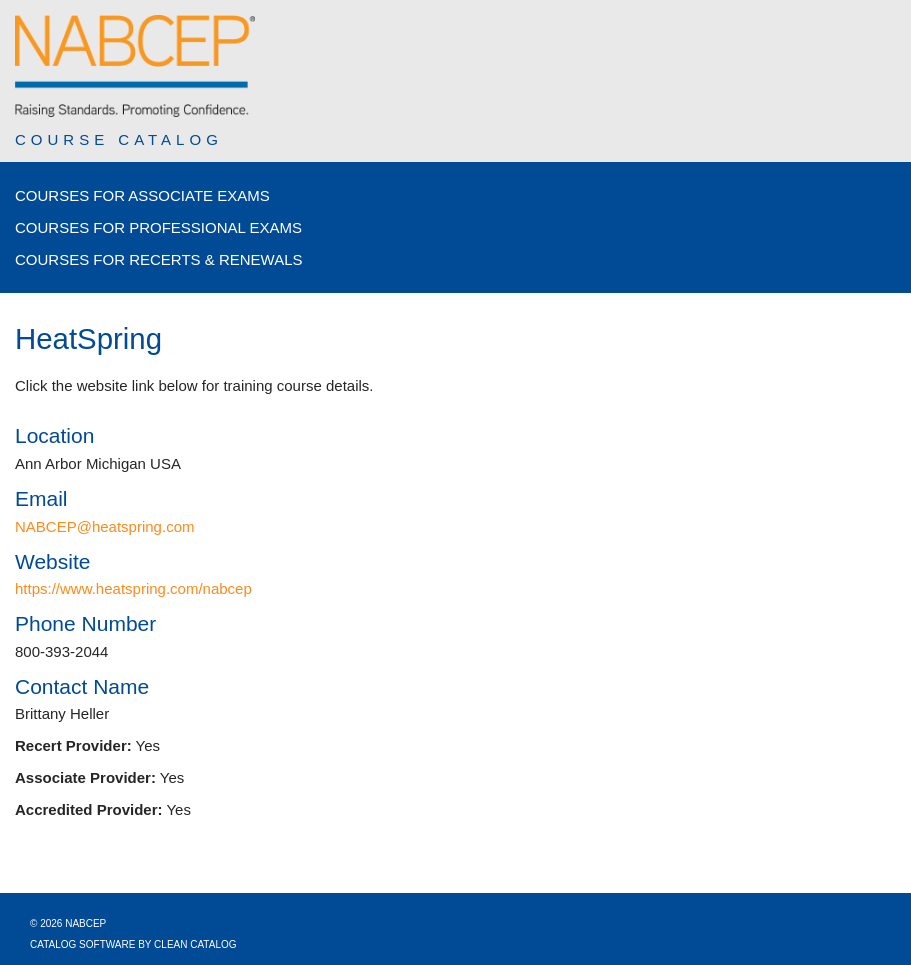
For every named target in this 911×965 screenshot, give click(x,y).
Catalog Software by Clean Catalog (133, 944)
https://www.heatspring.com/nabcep (133, 588)
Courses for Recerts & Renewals (159, 259)
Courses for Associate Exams (142, 195)
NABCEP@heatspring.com (104, 526)
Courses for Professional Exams (158, 227)
